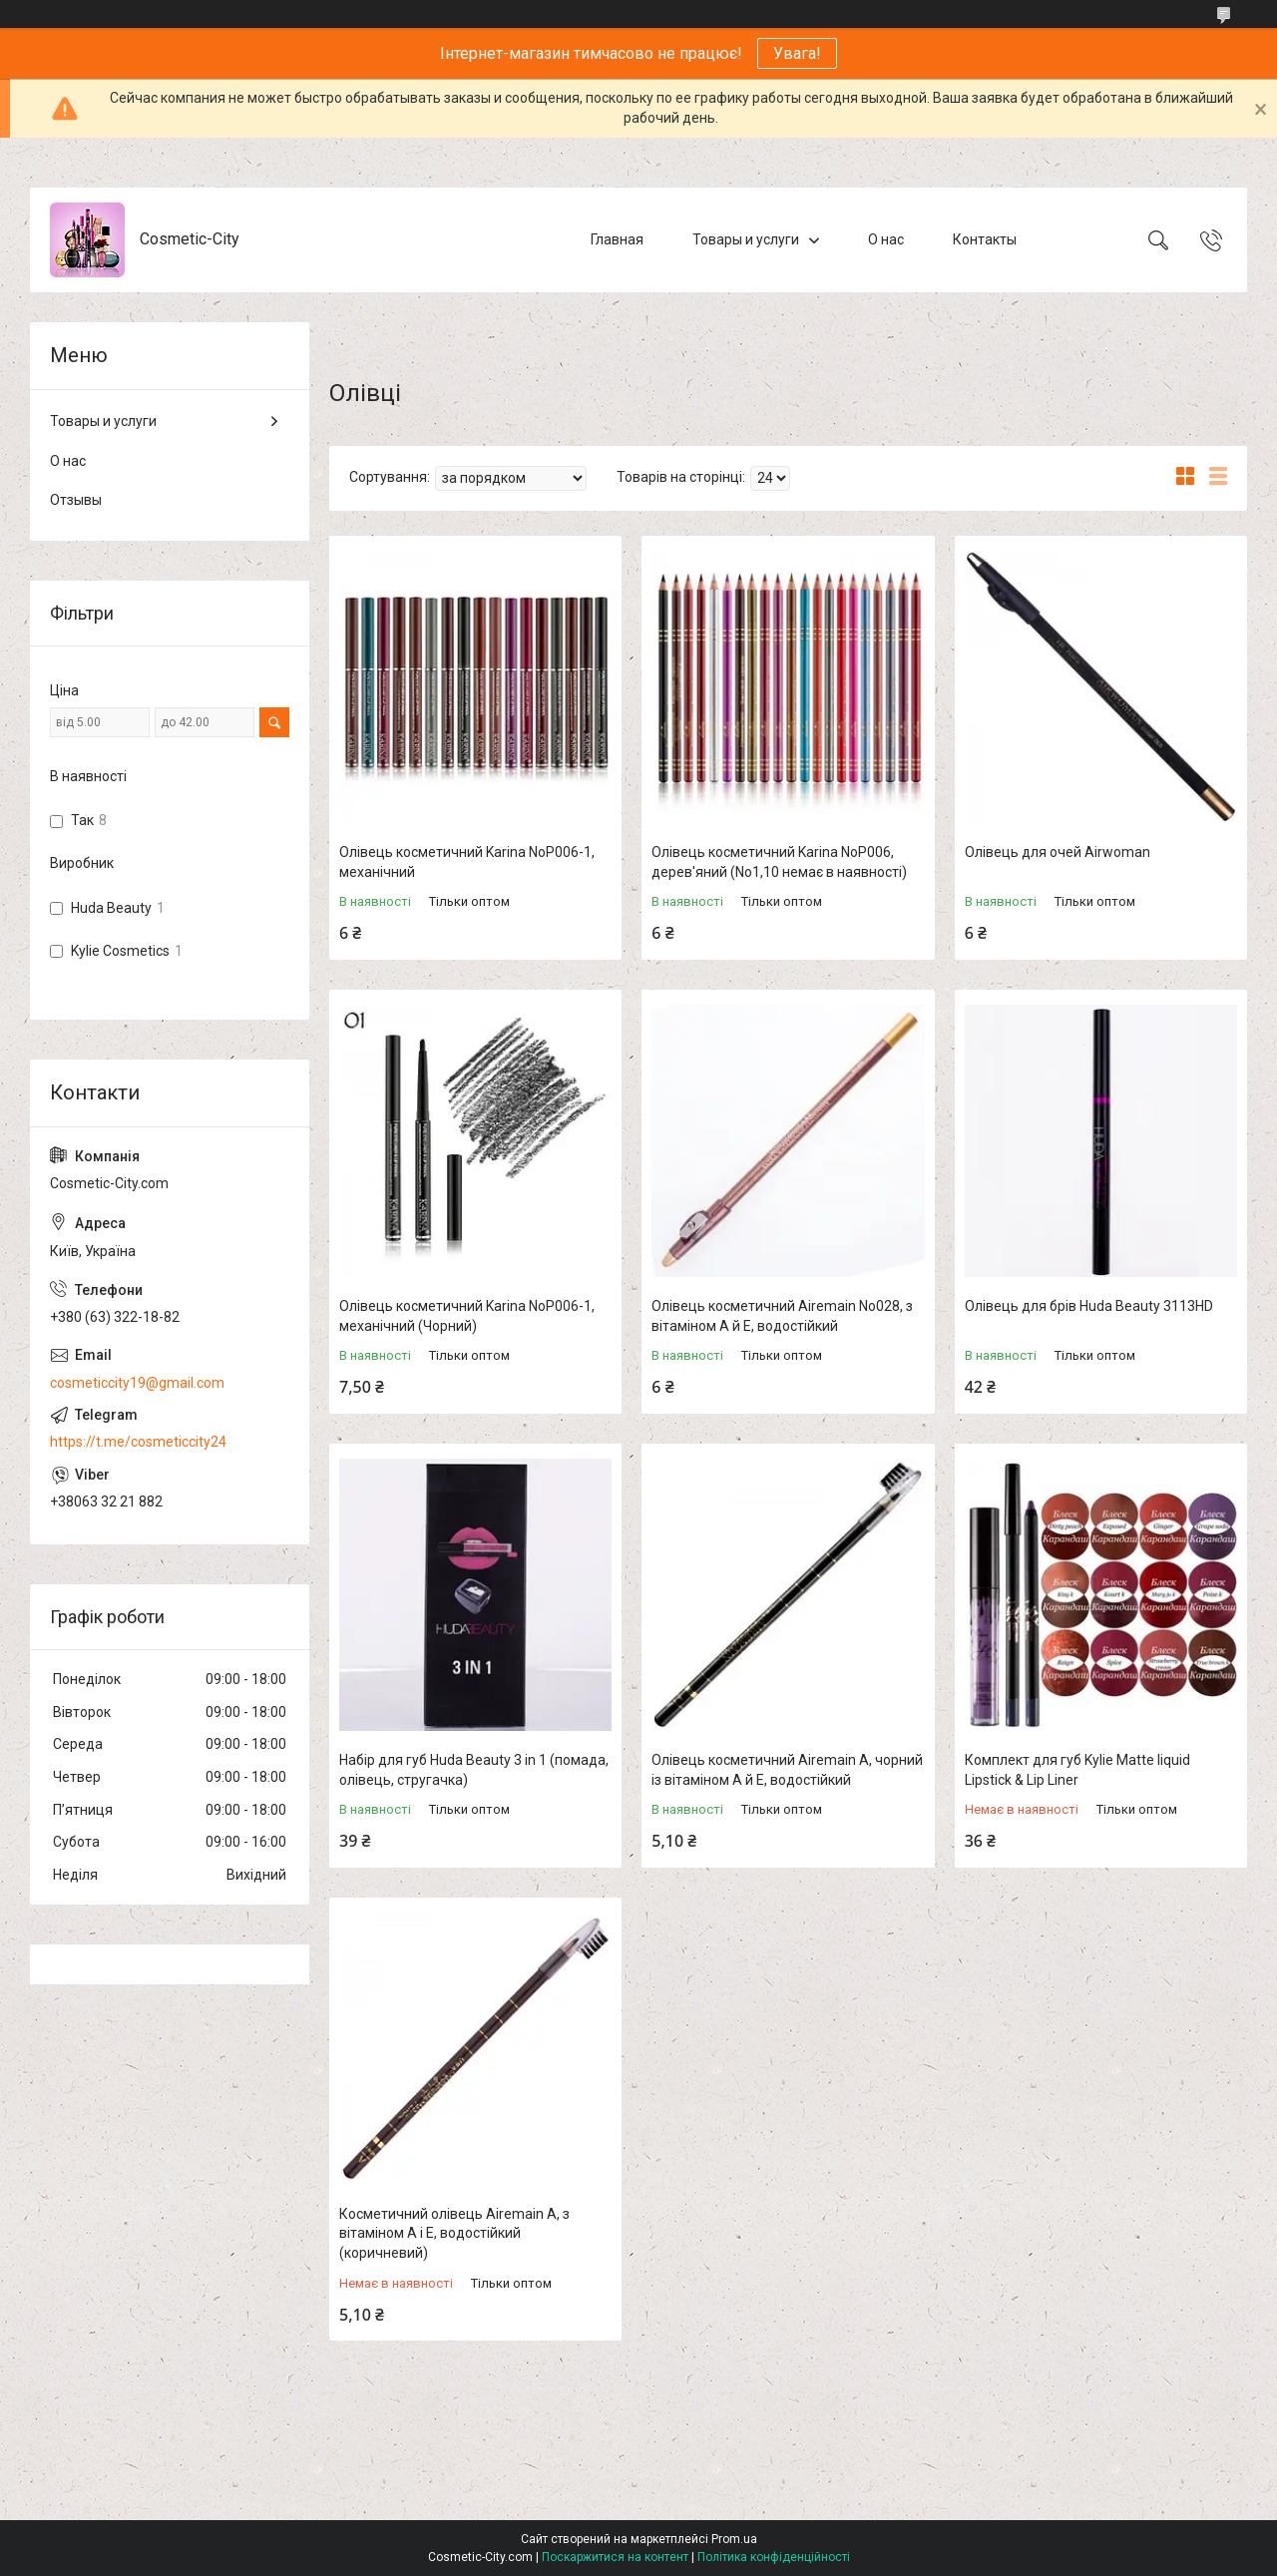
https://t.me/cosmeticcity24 (138, 1442)
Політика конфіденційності (773, 2557)
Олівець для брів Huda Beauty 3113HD (1089, 1306)
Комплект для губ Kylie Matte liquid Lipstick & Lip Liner (1077, 1770)
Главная (617, 239)
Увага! (797, 53)
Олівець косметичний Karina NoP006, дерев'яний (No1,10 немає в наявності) (779, 862)
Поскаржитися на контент (615, 2557)
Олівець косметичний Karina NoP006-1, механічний (467, 862)
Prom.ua (734, 2539)
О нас (886, 239)
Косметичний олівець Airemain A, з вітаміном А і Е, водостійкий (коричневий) (454, 2233)
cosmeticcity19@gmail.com (137, 1383)
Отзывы (76, 500)
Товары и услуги (745, 239)
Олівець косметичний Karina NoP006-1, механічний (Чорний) (467, 1316)
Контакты (985, 239)
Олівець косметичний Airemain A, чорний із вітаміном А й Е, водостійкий (787, 1770)
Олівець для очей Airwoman (1057, 852)
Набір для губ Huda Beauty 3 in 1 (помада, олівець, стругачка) (474, 1770)
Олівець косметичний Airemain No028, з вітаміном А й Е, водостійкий (782, 1316)
